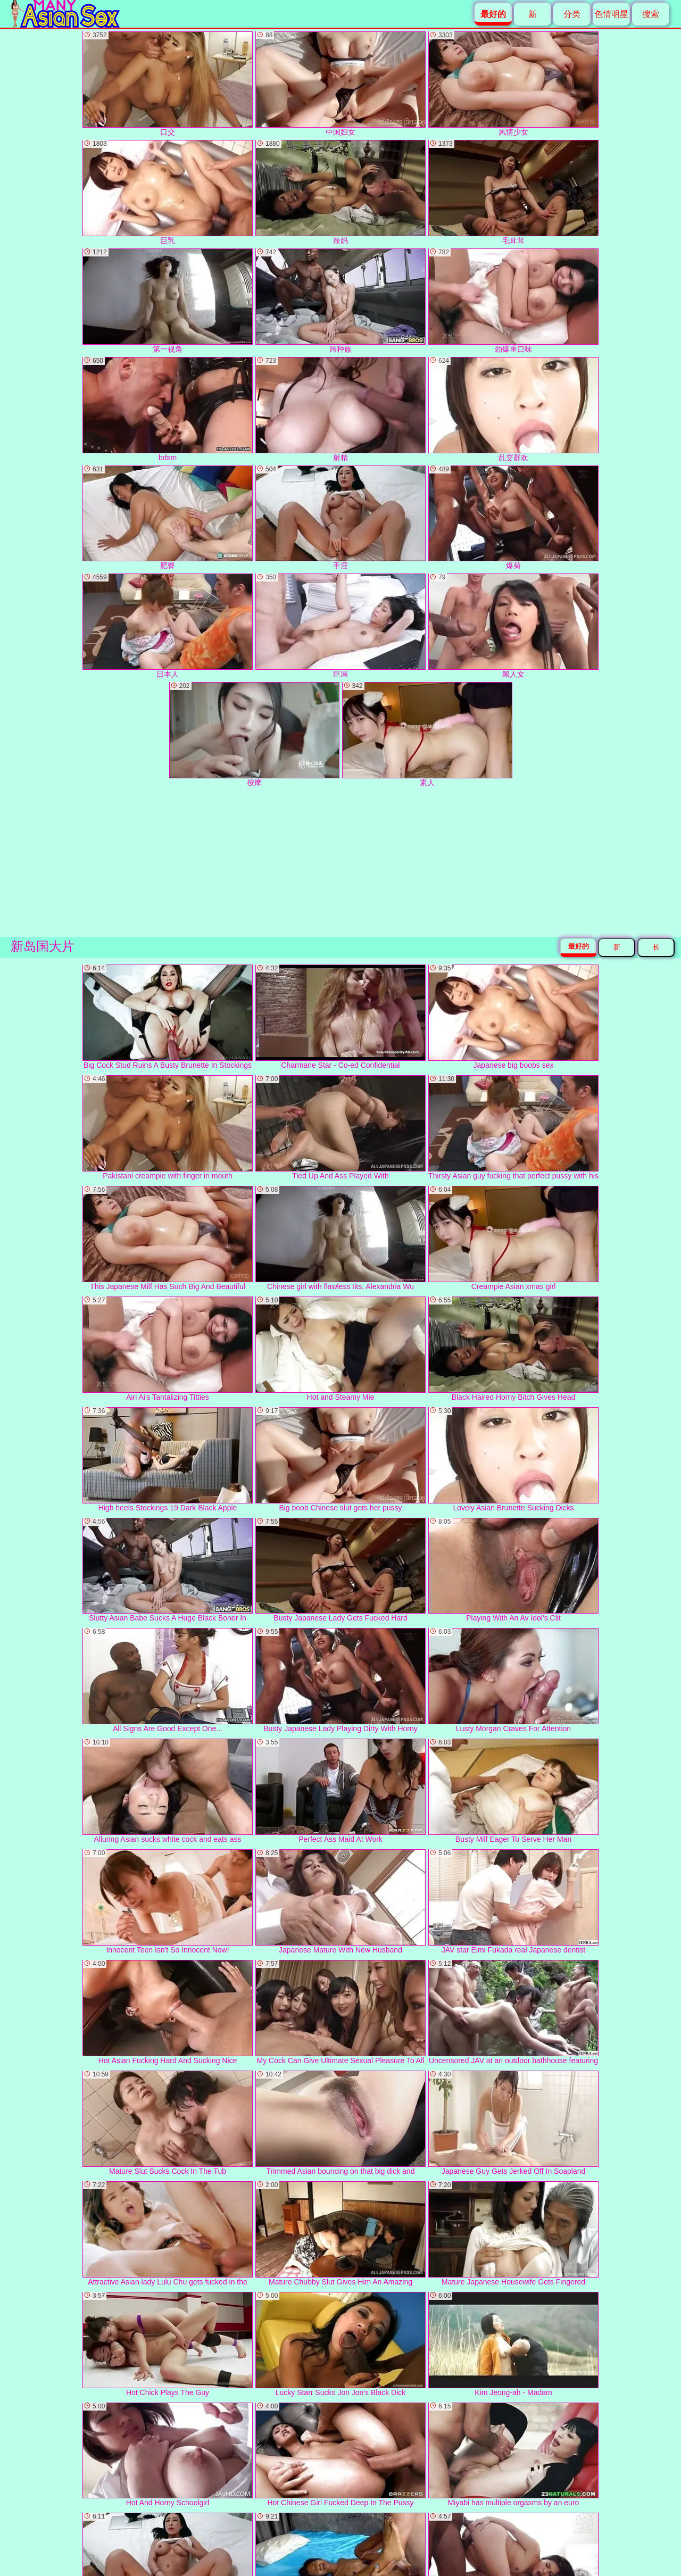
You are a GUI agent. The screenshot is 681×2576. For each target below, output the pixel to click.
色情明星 (611, 14)
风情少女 (513, 83)
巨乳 (167, 192)
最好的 (578, 946)
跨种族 (340, 300)
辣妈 (340, 192)
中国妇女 (340, 83)
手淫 (340, 518)
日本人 (167, 626)
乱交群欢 (513, 409)
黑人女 (513, 626)
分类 (571, 14)
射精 (340, 409)
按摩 (254, 734)
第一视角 (167, 300)
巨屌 (340, 626)
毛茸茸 (513, 192)
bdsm (167, 409)
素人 (427, 734)
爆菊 (513, 518)
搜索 (650, 14)
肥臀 (167, 518)
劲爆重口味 (513, 300)
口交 (167, 83)
